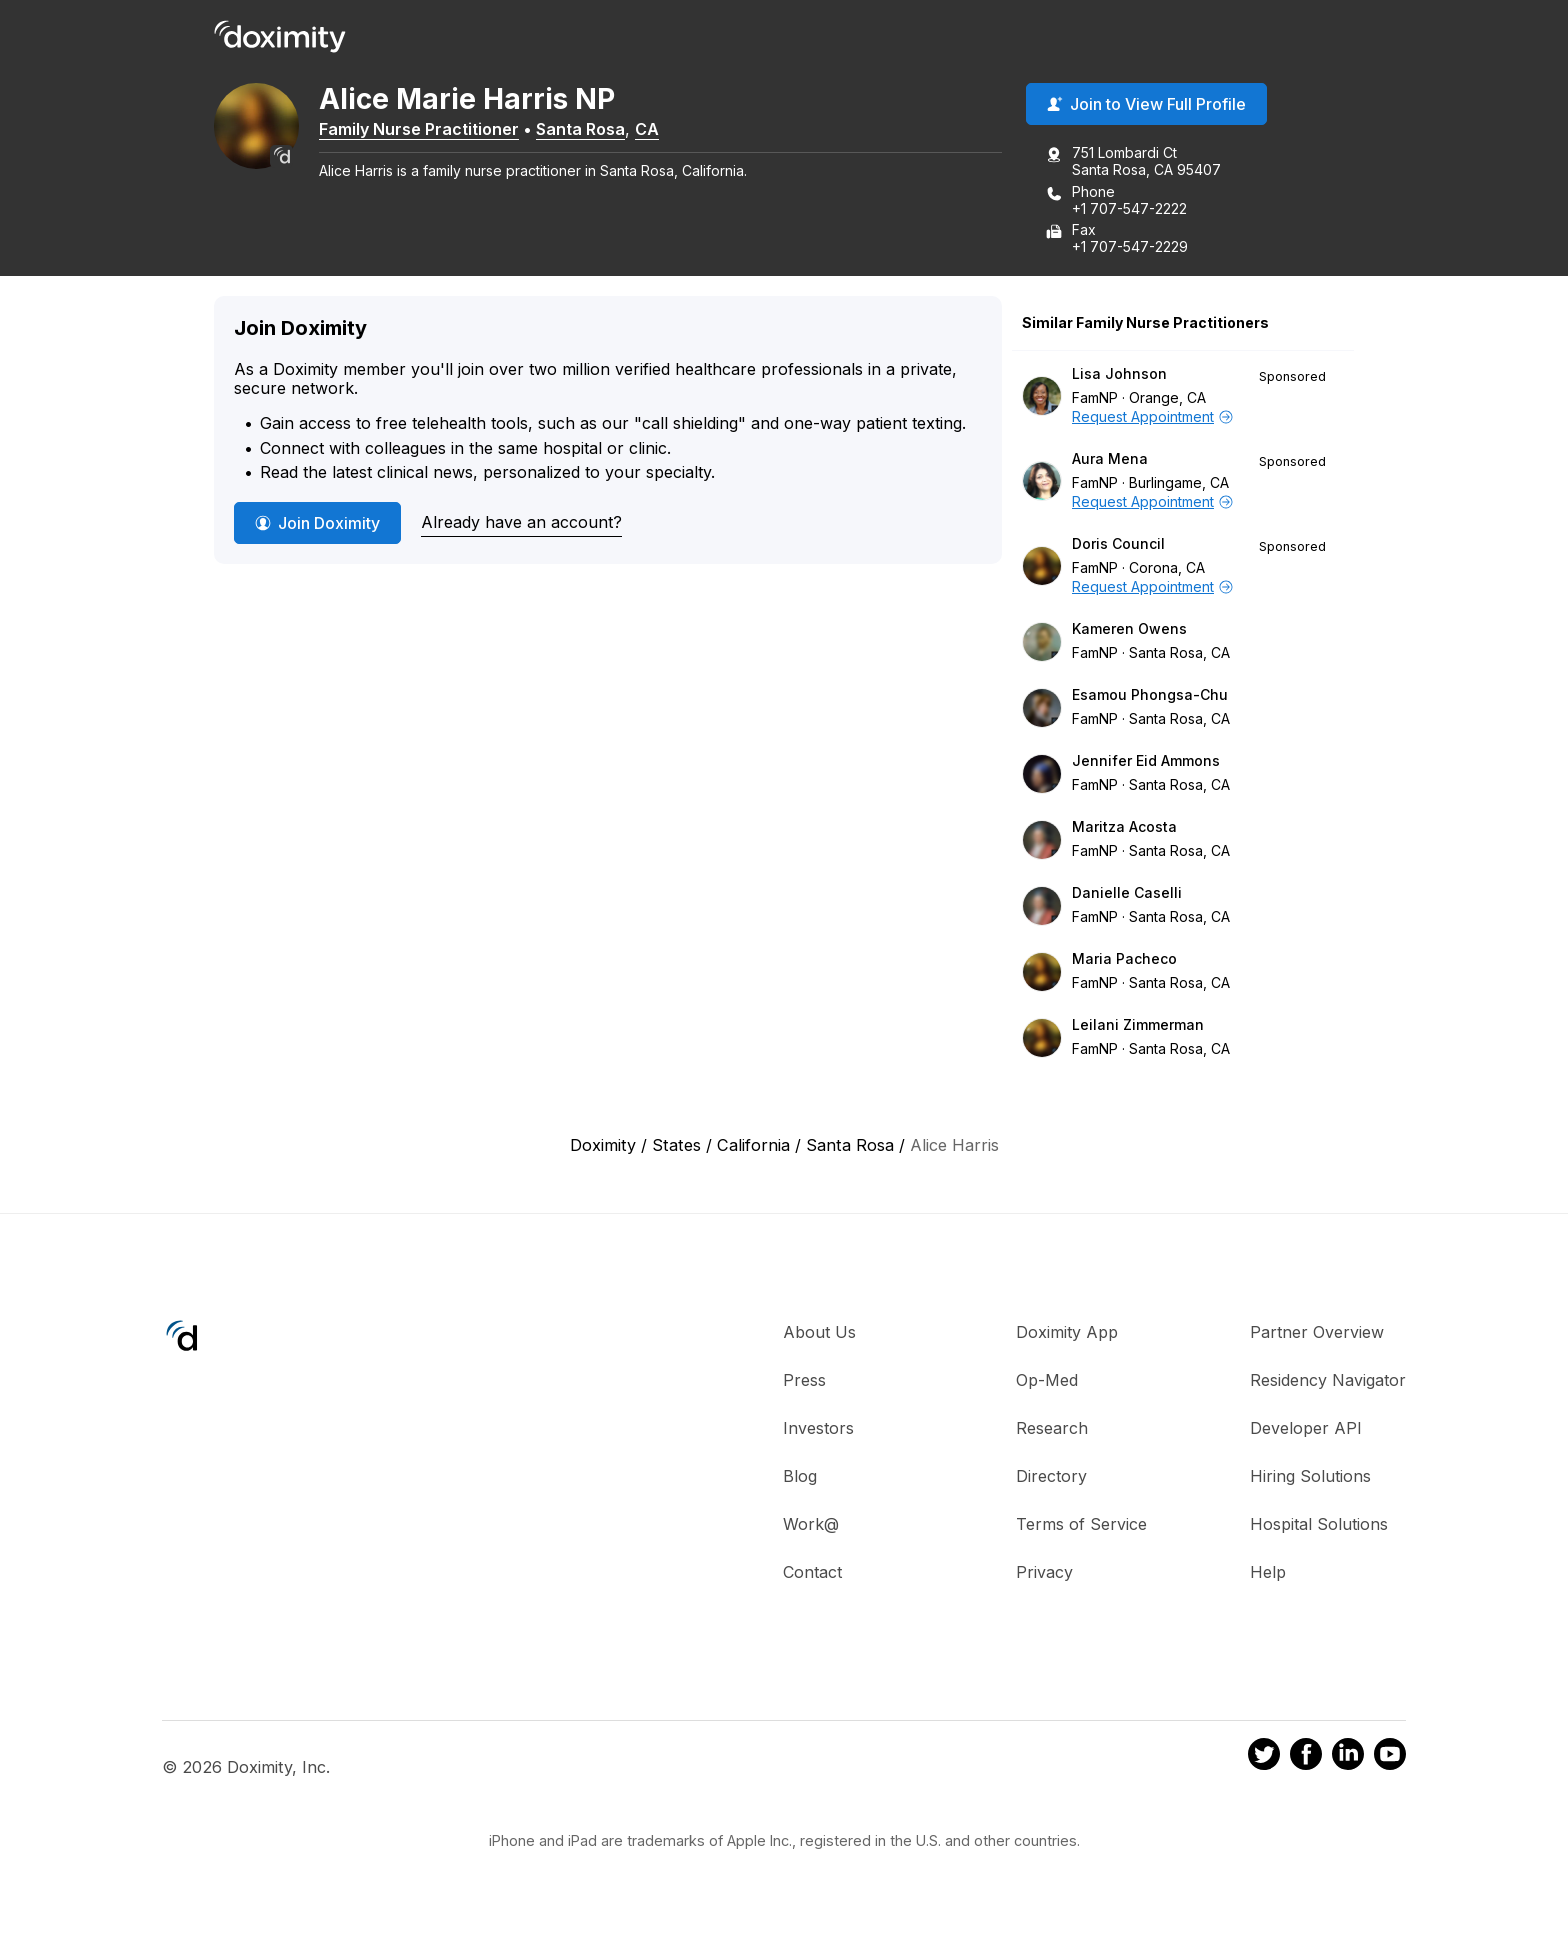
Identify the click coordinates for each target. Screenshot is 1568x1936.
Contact (812, 1576)
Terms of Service (1081, 1528)
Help (1268, 1576)
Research (1052, 1432)
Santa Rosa (615, 133)
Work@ (811, 1528)
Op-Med (1047, 1384)
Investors (818, 1432)
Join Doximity (317, 527)
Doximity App (1067, 1336)
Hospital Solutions (1319, 1528)
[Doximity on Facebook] (1306, 1762)
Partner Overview (1317, 1336)
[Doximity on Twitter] (1264, 1762)
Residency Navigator (1328, 1384)
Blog (800, 1480)
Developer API (1306, 1432)
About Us (819, 1336)
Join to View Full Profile (1146, 109)
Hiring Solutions (1310, 1480)
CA (682, 133)
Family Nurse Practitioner (454, 133)
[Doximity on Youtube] (1390, 1762)
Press (804, 1384)
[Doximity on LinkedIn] (1348, 1762)
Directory (1051, 1480)
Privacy (1044, 1576)
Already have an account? (521, 526)
